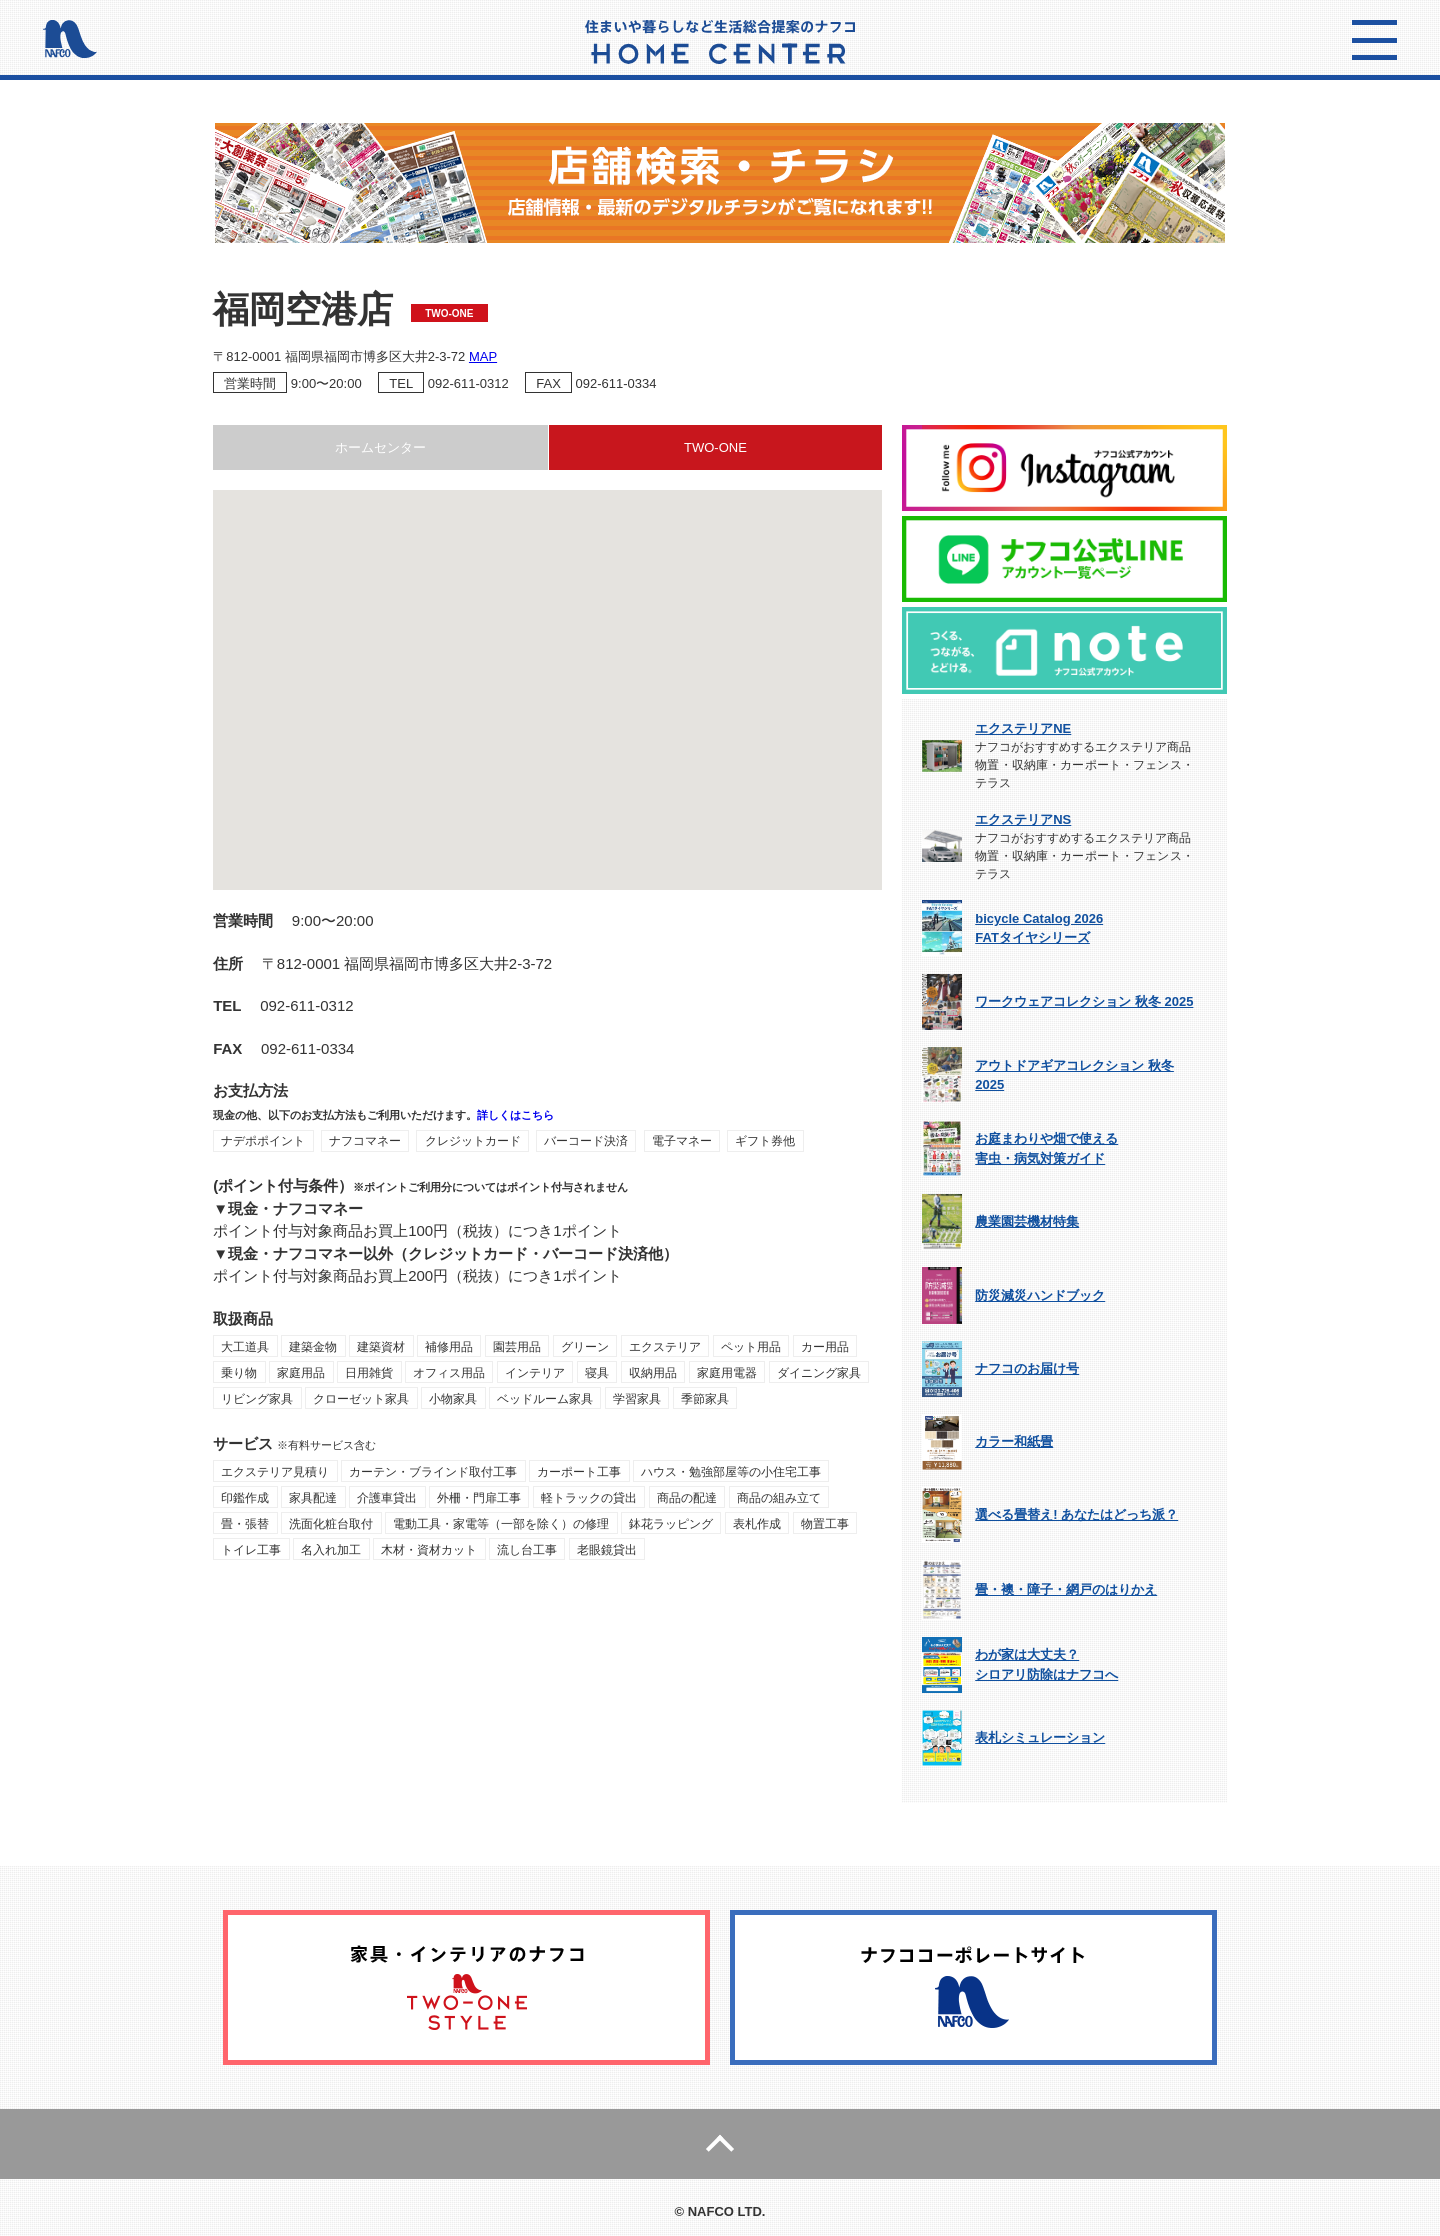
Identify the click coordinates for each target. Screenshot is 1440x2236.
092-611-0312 (468, 383)
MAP (483, 356)
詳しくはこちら (515, 1115)
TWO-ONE (715, 447)
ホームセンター (380, 447)
